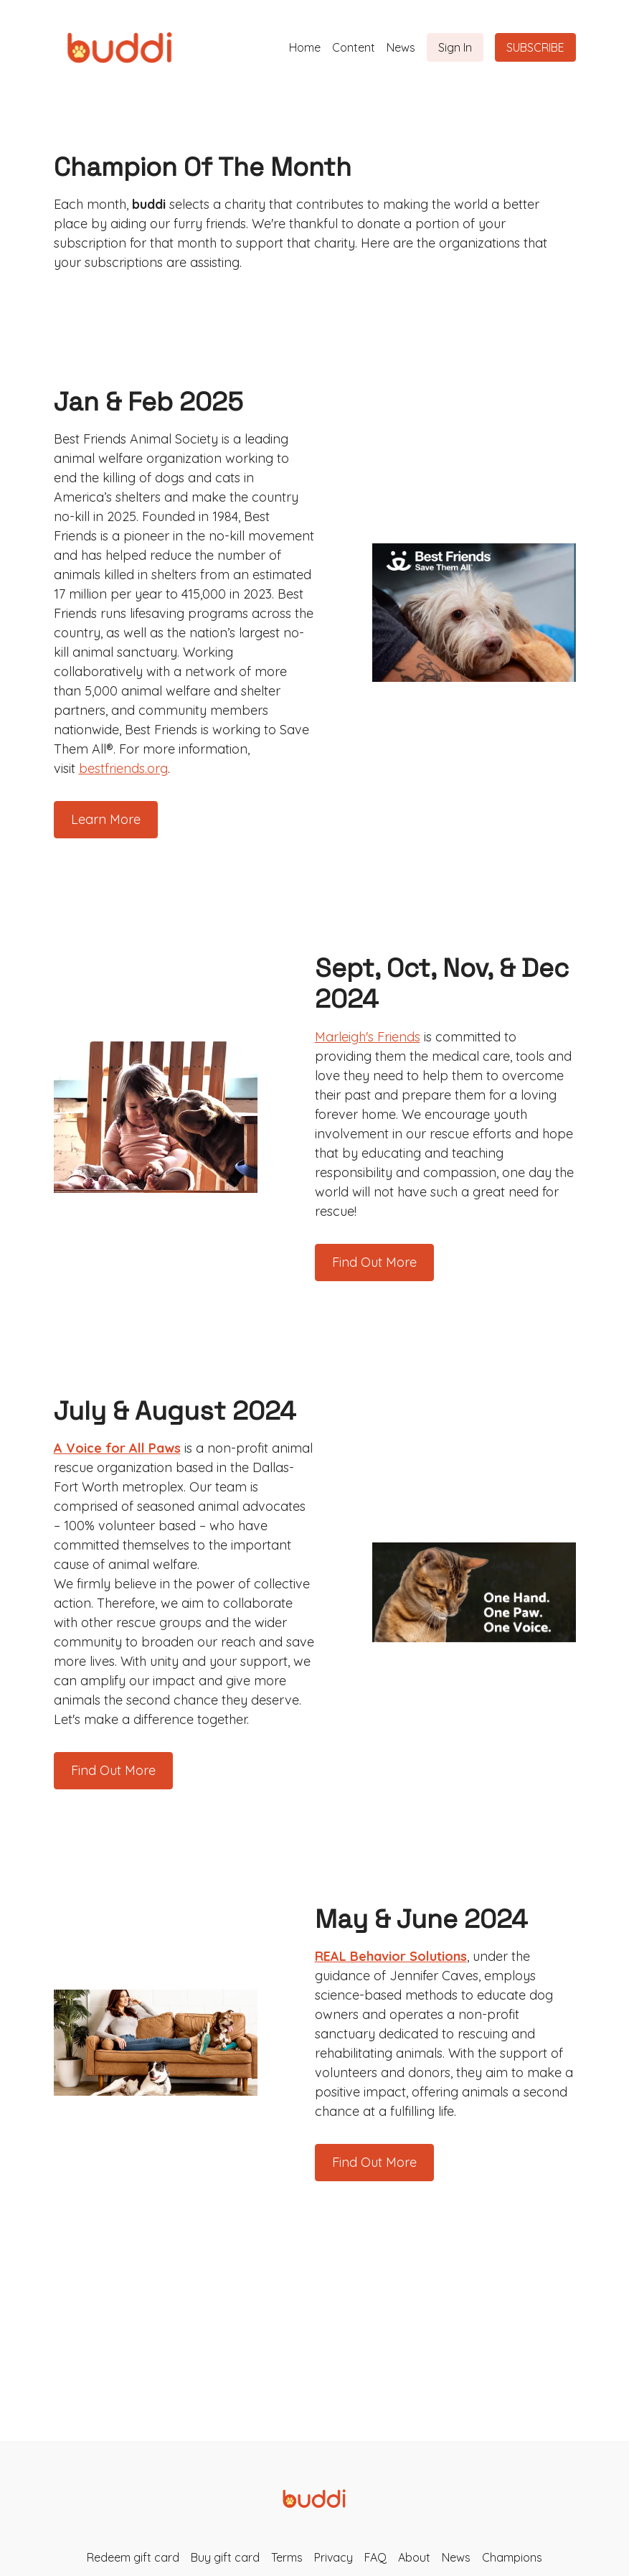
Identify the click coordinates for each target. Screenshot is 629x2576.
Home (305, 47)
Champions (512, 2557)
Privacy (333, 2557)
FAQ (375, 2557)
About (414, 2557)
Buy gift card (225, 2557)
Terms (287, 2557)
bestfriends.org (123, 768)
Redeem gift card (133, 2557)
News (401, 47)
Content (353, 47)
